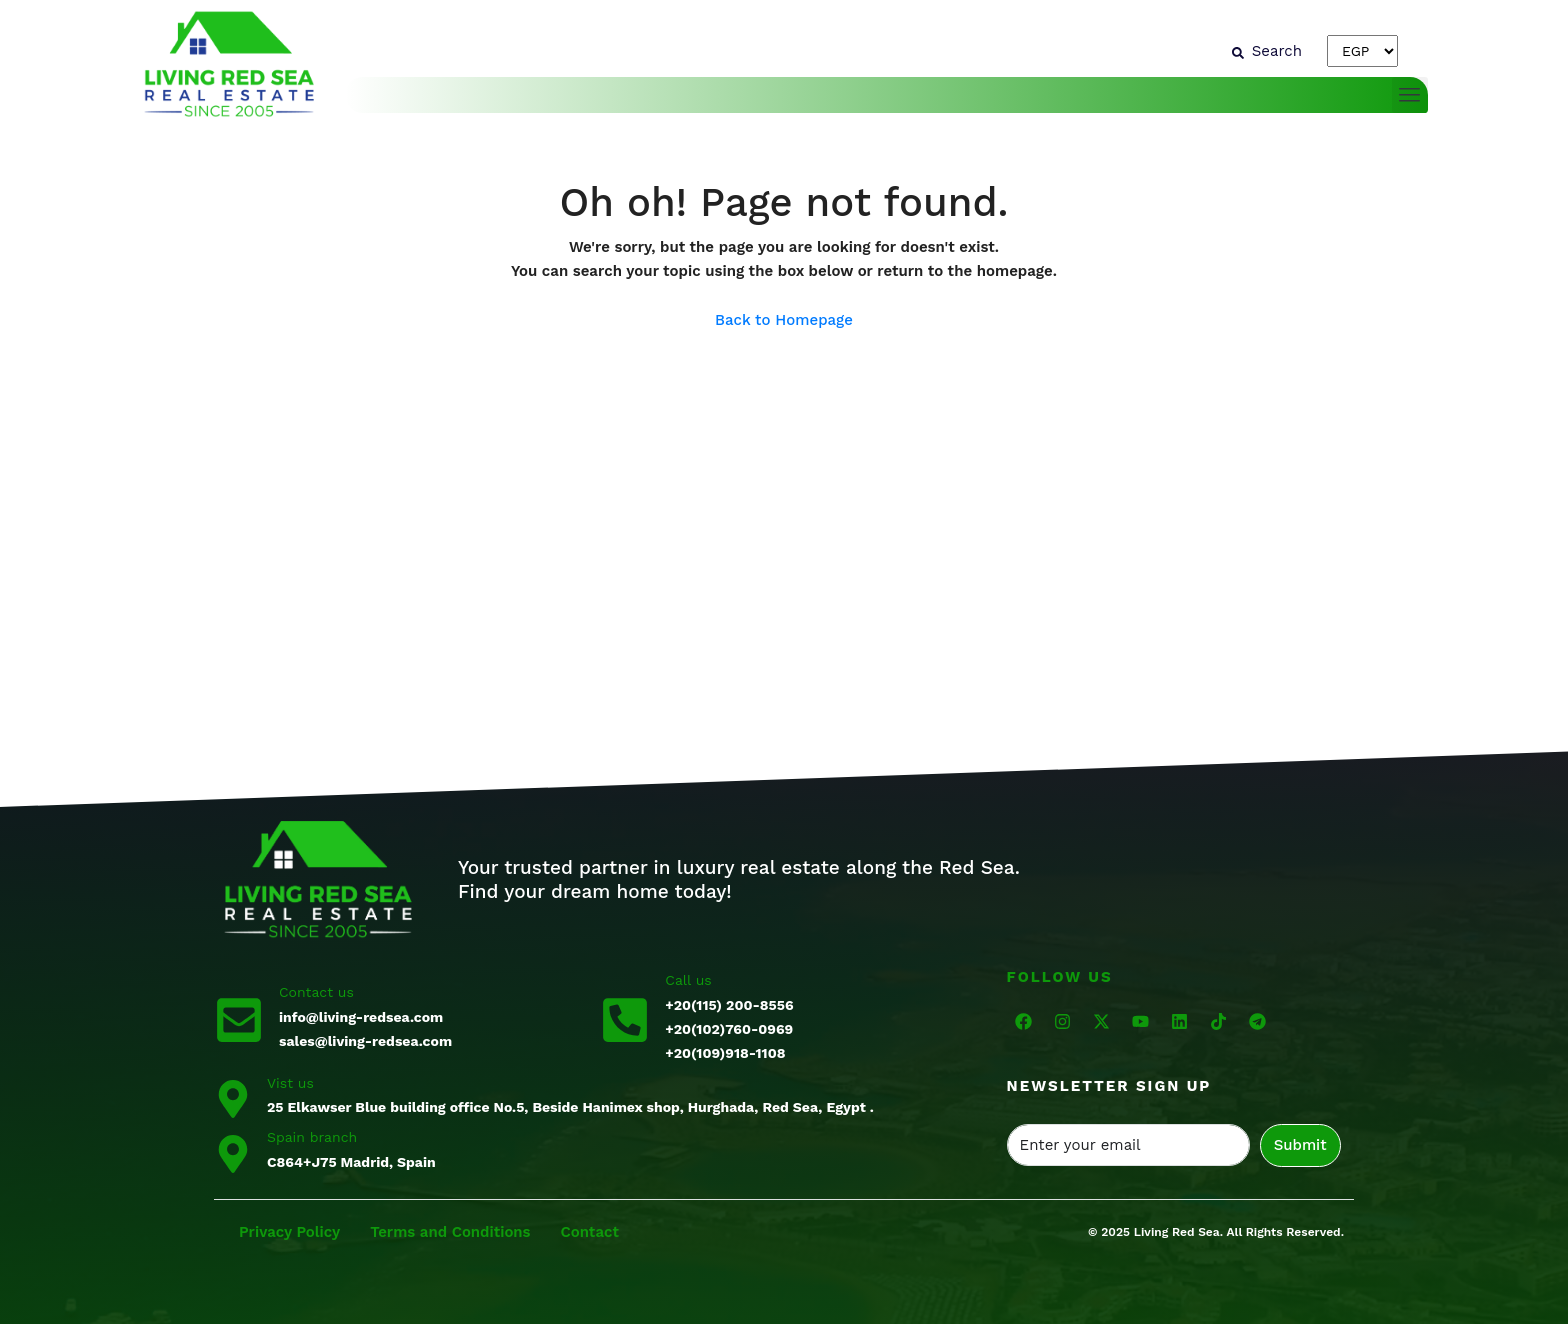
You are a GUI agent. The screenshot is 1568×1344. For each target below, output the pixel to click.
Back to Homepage (784, 320)
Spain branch (312, 1137)
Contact (590, 1232)
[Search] (1267, 51)
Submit (1300, 1145)
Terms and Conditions (451, 1232)
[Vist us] (233, 1097)
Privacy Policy (290, 1232)
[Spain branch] (233, 1152)
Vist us (290, 1083)
